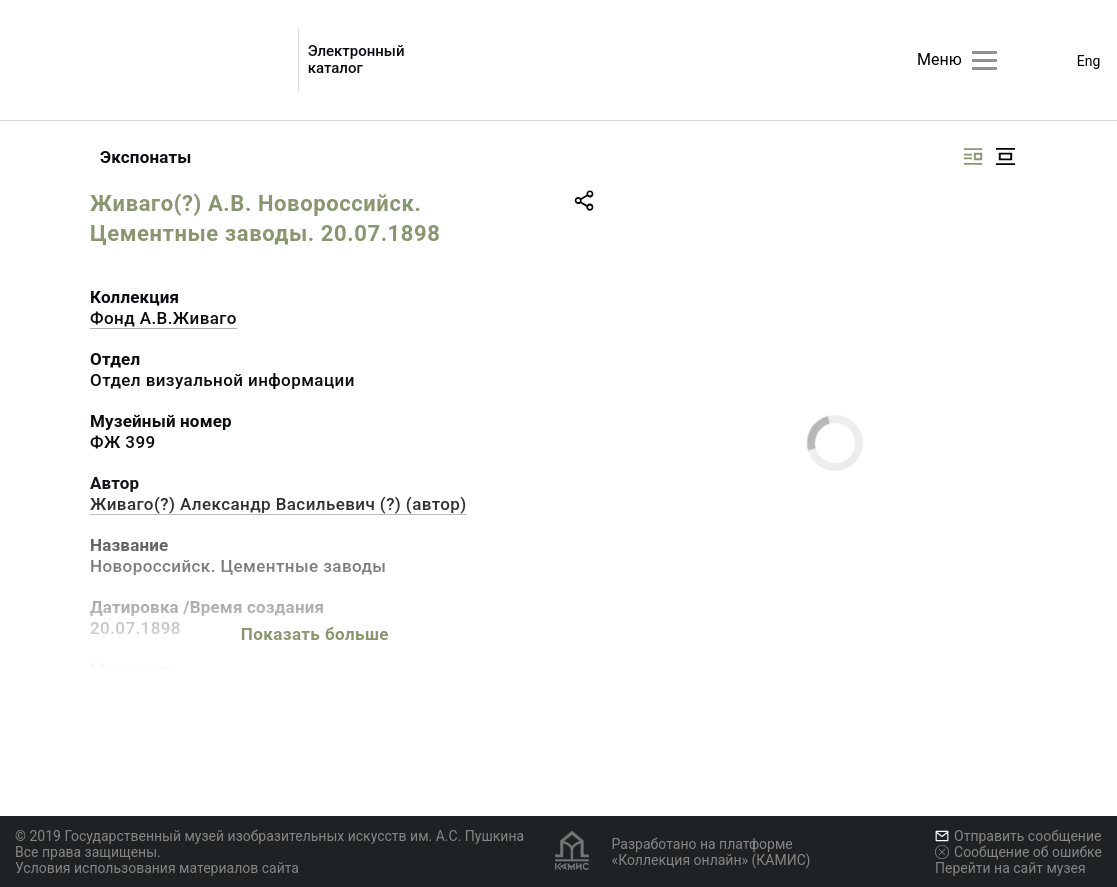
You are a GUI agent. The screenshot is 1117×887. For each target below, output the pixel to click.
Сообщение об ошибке (1018, 852)
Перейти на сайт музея (1010, 868)
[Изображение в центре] (1005, 156)
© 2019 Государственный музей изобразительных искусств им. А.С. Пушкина (269, 836)
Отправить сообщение (1018, 836)
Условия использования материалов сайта (157, 868)
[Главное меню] (984, 60)
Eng (1089, 61)
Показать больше (315, 634)
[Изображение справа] (973, 156)
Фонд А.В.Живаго (163, 318)
